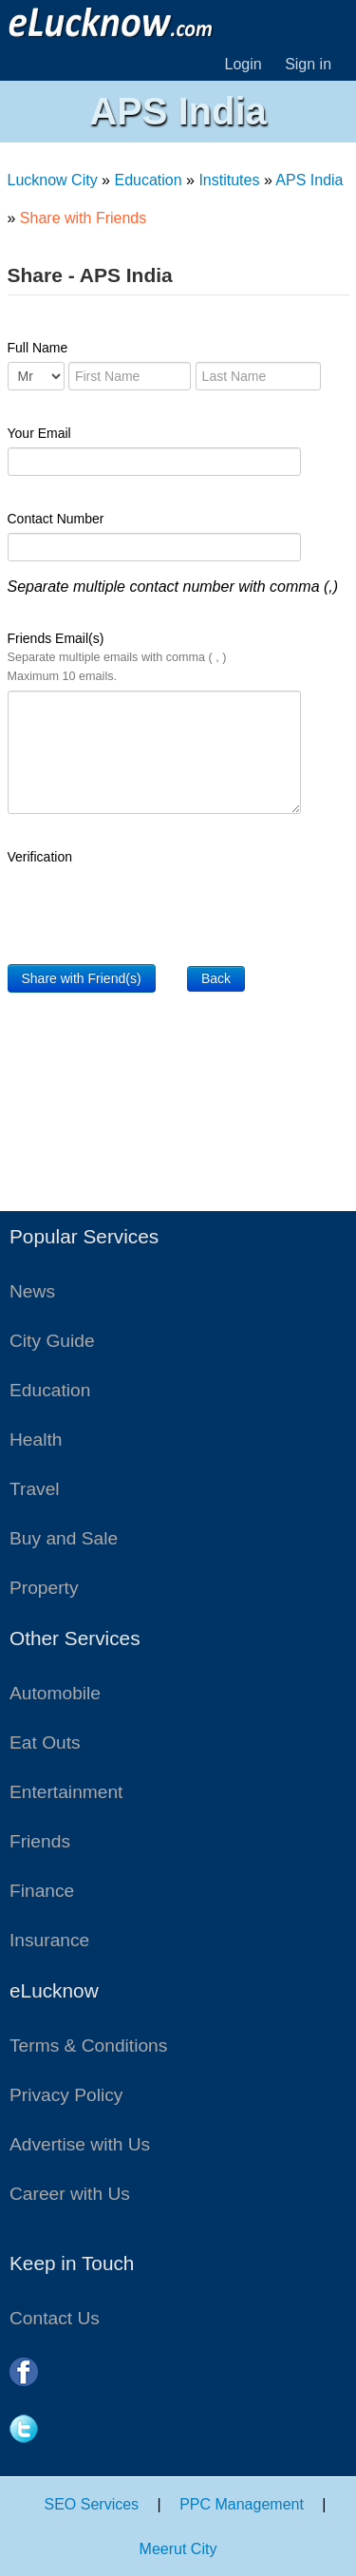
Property (44, 1588)
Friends (39, 1841)
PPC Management (241, 2504)
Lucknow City (53, 180)
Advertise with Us (79, 2144)
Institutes (228, 180)
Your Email (39, 433)
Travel (34, 1489)
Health (35, 1439)
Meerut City (178, 2549)
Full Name (38, 347)
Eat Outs (45, 1742)
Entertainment (65, 1792)
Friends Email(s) (117, 657)
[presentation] (152, 908)
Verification (40, 856)
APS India (309, 180)
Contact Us (54, 2318)
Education (147, 180)
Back (216, 978)
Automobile (55, 1693)
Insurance (49, 1940)
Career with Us (69, 2194)
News (32, 1291)
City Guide (52, 1341)
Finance (41, 1891)
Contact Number (56, 518)
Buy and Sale (63, 1538)
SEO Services (92, 2504)
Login (243, 64)
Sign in (308, 64)
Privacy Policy (65, 2095)
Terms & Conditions (88, 2045)
